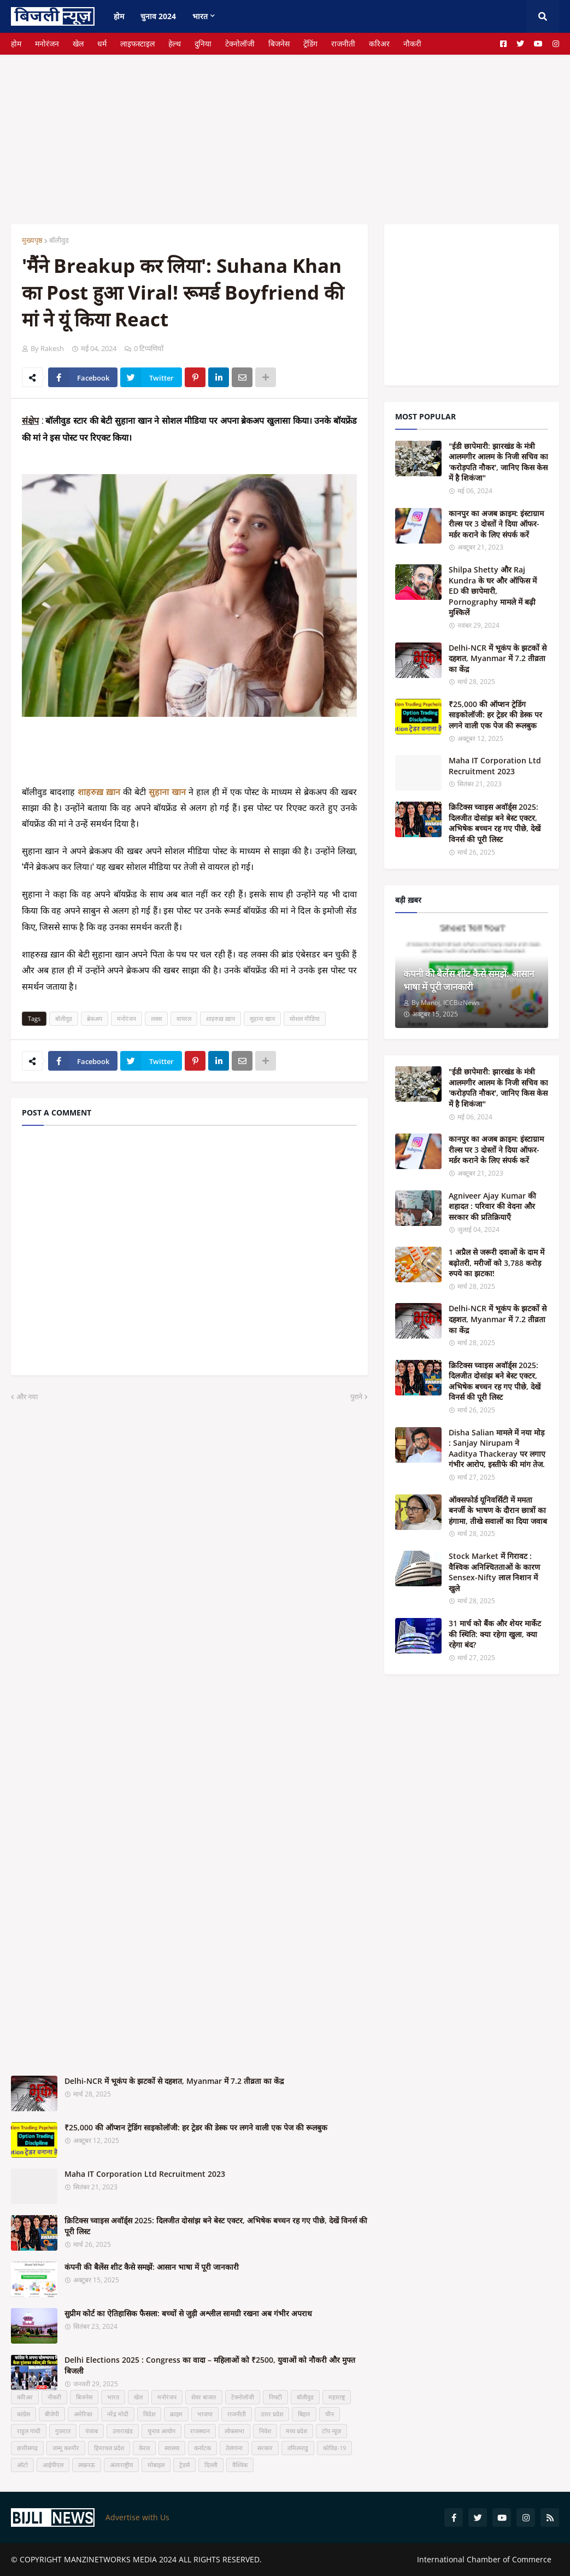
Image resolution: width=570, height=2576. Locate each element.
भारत (113, 2397)
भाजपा (205, 2414)
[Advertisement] (285, 131)
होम (16, 43)
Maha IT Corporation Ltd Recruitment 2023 (144, 2174)
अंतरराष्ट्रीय (121, 2465)
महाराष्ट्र (336, 2397)
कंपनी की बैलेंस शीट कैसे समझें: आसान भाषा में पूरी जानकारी (151, 2267)
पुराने (356, 1396)
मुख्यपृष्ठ (32, 240)
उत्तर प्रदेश (272, 2414)
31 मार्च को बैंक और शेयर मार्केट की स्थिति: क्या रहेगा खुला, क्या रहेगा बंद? (495, 1634)
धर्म (102, 43)
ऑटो (22, 2465)
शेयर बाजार (203, 2397)
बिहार (304, 2414)
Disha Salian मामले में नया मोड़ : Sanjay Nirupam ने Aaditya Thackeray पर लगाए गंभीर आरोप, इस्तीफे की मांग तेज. (497, 1448)
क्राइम (176, 2414)
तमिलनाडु (297, 2448)
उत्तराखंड (123, 2431)
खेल (78, 43)
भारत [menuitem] (200, 16)
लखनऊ (86, 2465)
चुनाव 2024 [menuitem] (158, 16)
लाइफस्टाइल (137, 43)
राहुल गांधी (28, 2431)
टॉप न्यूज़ (331, 2431)
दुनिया (203, 43)
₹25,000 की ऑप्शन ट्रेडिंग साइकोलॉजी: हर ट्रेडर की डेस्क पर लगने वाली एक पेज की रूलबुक (195, 2127)
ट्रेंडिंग (310, 43)
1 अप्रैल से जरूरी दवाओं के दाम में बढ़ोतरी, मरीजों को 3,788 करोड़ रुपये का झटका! (496, 1262)
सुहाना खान (262, 1018)
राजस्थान (200, 2431)
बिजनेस (279, 43)
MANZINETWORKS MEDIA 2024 (120, 2559)
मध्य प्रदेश (296, 2431)
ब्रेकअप (94, 1018)
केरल (144, 2448)
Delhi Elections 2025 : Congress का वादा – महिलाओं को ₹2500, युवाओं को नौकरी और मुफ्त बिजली (209, 2365)
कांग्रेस (23, 2414)
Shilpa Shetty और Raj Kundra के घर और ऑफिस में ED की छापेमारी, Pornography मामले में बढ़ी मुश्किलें (493, 590)
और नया (27, 1396)
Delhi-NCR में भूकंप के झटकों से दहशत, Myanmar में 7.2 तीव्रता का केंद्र (174, 2081)
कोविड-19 (334, 2448)
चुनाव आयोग (161, 2431)
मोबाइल (156, 2465)
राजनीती (343, 43)
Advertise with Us (137, 2517)
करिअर (379, 43)
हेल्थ (174, 43)
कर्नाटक (202, 2448)
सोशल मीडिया (305, 1018)
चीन (329, 2414)
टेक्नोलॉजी (240, 43)
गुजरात (62, 2431)
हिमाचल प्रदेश (109, 2448)
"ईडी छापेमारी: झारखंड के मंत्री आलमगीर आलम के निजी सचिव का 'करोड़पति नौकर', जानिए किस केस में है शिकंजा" (498, 462)
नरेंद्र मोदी (117, 2414)
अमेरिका (83, 2414)
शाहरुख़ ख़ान (220, 1018)
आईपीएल (53, 2465)
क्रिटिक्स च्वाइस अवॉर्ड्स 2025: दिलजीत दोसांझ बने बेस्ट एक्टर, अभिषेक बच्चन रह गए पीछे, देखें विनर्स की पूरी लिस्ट (215, 2225)
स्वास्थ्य (171, 2448)
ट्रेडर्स (184, 2465)
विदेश (149, 2414)
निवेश (265, 2431)
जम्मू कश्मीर (65, 2448)
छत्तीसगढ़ (27, 2448)
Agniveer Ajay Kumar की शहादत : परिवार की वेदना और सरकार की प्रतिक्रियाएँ (492, 1206)
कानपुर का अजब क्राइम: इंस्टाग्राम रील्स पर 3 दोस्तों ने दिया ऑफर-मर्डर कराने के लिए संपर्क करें (496, 524)
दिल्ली (211, 2465)
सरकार (265, 2448)
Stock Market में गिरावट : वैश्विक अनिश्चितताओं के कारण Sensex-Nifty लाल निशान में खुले (494, 1572)
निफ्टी (275, 2397)
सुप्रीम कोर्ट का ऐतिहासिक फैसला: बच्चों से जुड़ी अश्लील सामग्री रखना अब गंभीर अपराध (188, 2313)
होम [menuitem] (119, 16)
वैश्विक (240, 2465)
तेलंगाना (234, 2448)
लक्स (156, 1018)
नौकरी (412, 43)
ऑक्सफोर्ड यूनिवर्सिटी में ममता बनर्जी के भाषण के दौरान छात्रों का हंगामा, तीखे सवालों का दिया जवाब (498, 1510)
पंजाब (91, 2431)
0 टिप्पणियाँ (148, 348)
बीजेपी (52, 2414)
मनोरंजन (47, 43)
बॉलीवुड (59, 240)
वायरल (184, 1018)
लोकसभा (234, 2431)
